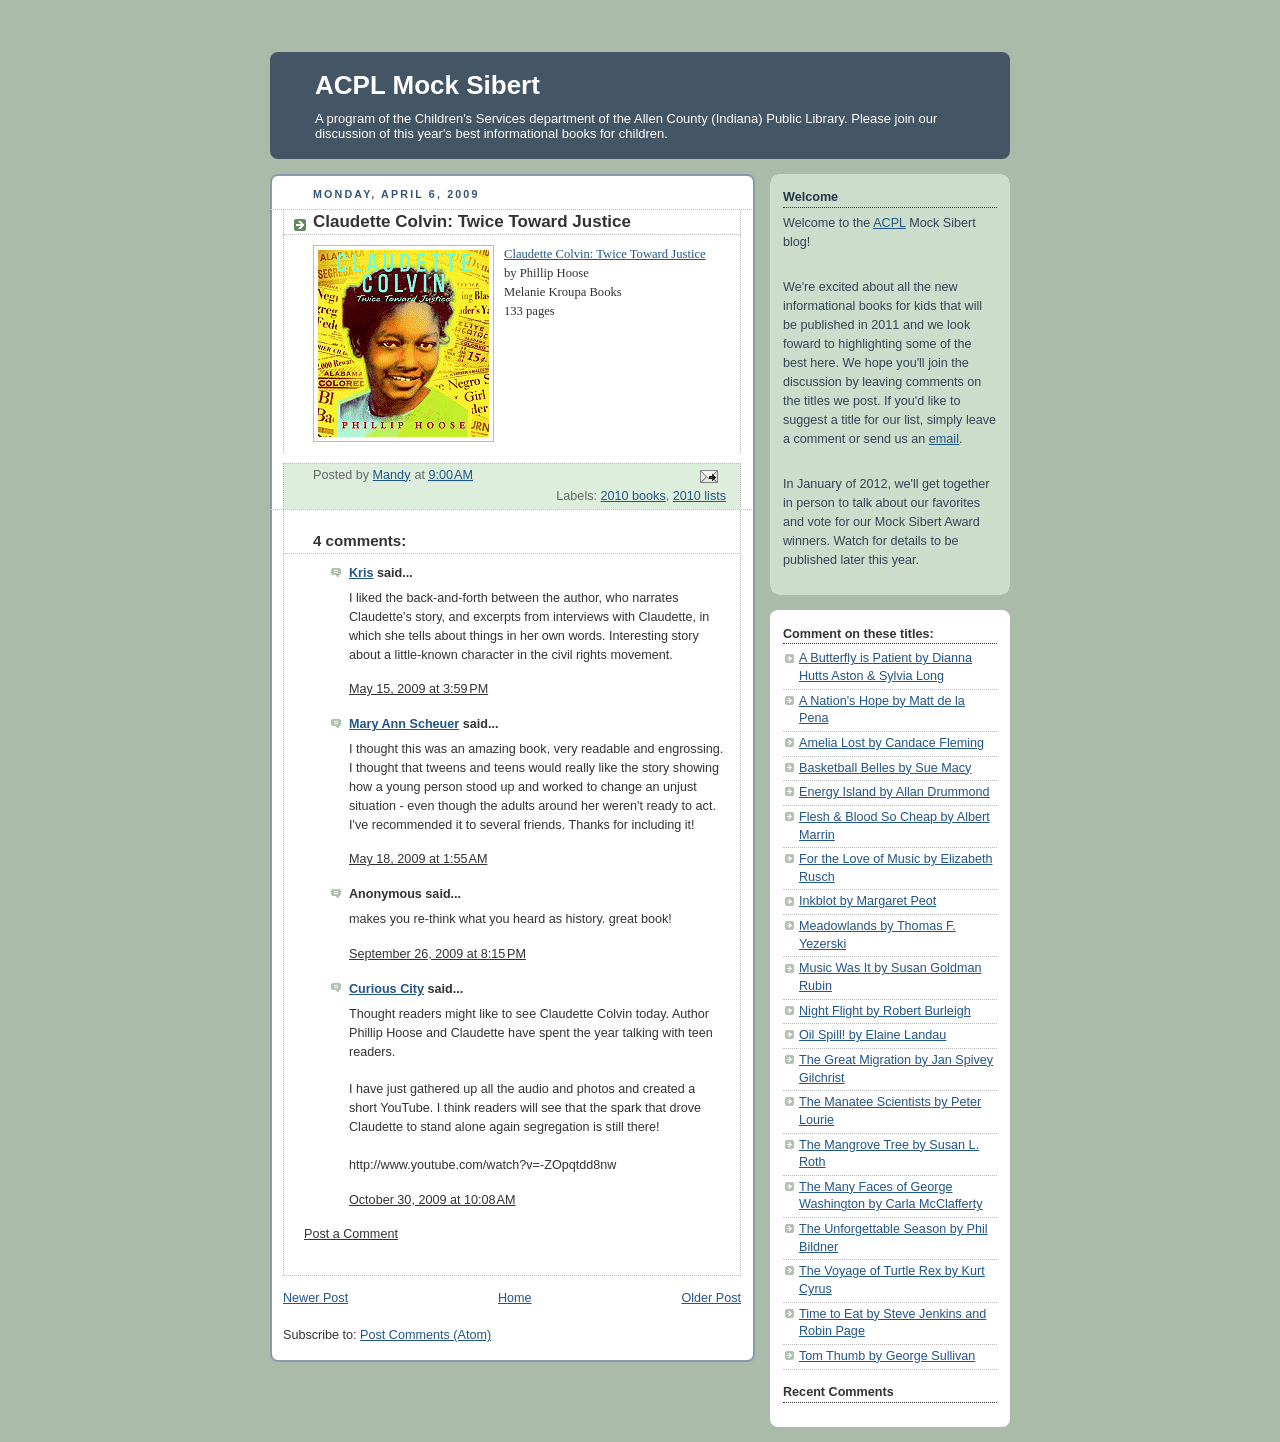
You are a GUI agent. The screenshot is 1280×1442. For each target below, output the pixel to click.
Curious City (386, 989)
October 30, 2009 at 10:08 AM (432, 1200)
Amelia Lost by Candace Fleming (891, 743)
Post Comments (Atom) (425, 1335)
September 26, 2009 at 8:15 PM (437, 954)
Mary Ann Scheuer (404, 724)
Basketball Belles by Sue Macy (885, 768)
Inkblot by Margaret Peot (867, 901)
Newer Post (315, 1298)
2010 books (633, 496)
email (944, 439)
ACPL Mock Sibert (427, 85)
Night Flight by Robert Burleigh (885, 1011)
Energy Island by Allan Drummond (894, 792)
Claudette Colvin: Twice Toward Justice (605, 254)
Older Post (711, 1298)
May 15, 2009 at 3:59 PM (418, 689)
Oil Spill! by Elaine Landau (872, 1035)
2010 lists (699, 496)
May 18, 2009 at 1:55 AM (418, 859)
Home (515, 1298)
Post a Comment (351, 1234)
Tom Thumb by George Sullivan (887, 1356)
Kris (361, 573)
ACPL (889, 223)
